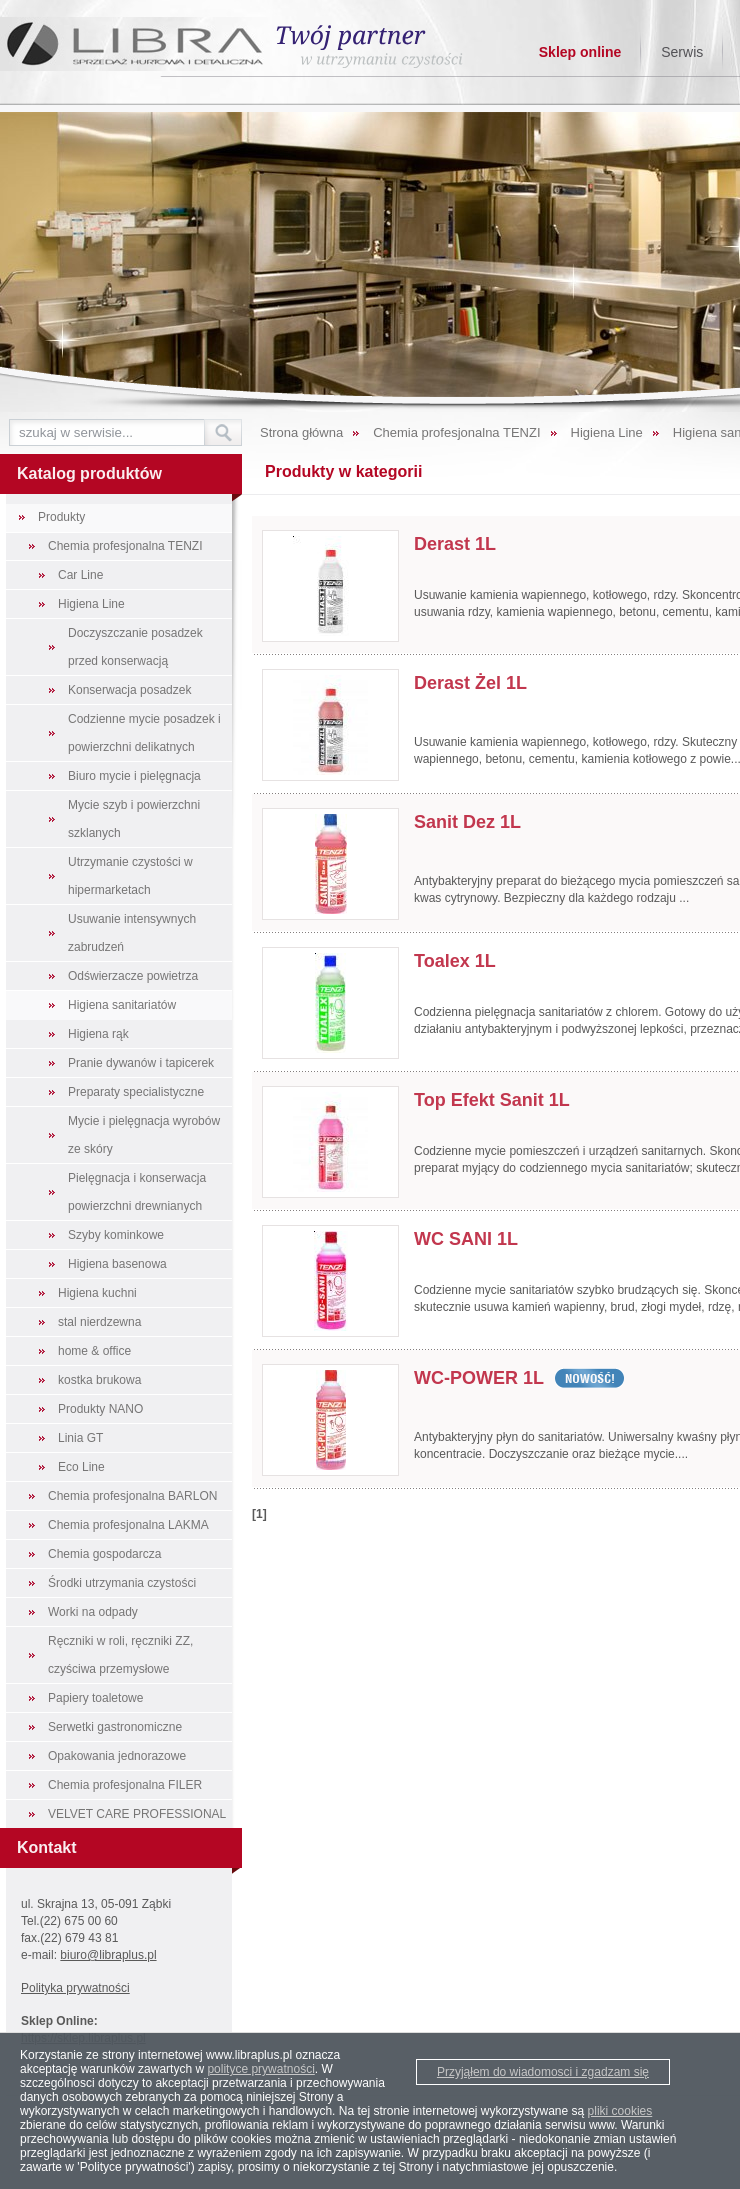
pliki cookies (620, 2111)
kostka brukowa (99, 1380)
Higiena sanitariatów (122, 1005)
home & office (94, 1351)
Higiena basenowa (117, 1264)
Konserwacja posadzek (129, 690)
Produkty (61, 517)
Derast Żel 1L (470, 683)
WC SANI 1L (466, 1239)
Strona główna (301, 432)
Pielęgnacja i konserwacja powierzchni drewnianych (137, 1192)
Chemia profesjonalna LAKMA (128, 1525)
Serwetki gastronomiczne (115, 1727)
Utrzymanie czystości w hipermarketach (130, 876)
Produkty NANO (100, 1409)
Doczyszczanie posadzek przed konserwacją (135, 647)
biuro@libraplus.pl (108, 1955)
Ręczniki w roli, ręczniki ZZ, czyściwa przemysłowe (120, 1655)
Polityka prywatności (75, 1988)
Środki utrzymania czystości (122, 1583)
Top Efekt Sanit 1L (492, 1100)
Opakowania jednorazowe (117, 1756)
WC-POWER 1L (479, 1378)
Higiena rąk (98, 1034)
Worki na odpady (93, 1612)
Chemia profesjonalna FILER (125, 1785)
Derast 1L (455, 544)
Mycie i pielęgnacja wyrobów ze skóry (144, 1135)
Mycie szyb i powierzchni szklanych (134, 819)
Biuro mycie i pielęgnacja (134, 776)
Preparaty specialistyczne (136, 1092)
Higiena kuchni (97, 1293)
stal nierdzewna (99, 1322)
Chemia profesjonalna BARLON (132, 1496)
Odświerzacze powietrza (133, 976)
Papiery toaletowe (95, 1698)
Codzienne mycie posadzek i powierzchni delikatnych (144, 733)
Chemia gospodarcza (104, 1554)
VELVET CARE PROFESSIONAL (137, 1814)
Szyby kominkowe (116, 1235)
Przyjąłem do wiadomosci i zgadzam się (543, 2072)
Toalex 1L (455, 961)
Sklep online (580, 52)
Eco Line (81, 1467)
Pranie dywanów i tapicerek (141, 1063)
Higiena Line (91, 604)
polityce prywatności (260, 2069)
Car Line (80, 575)
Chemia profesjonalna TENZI (125, 546)
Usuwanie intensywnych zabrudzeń (132, 933)
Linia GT (80, 1438)
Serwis (682, 52)
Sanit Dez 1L (467, 822)
